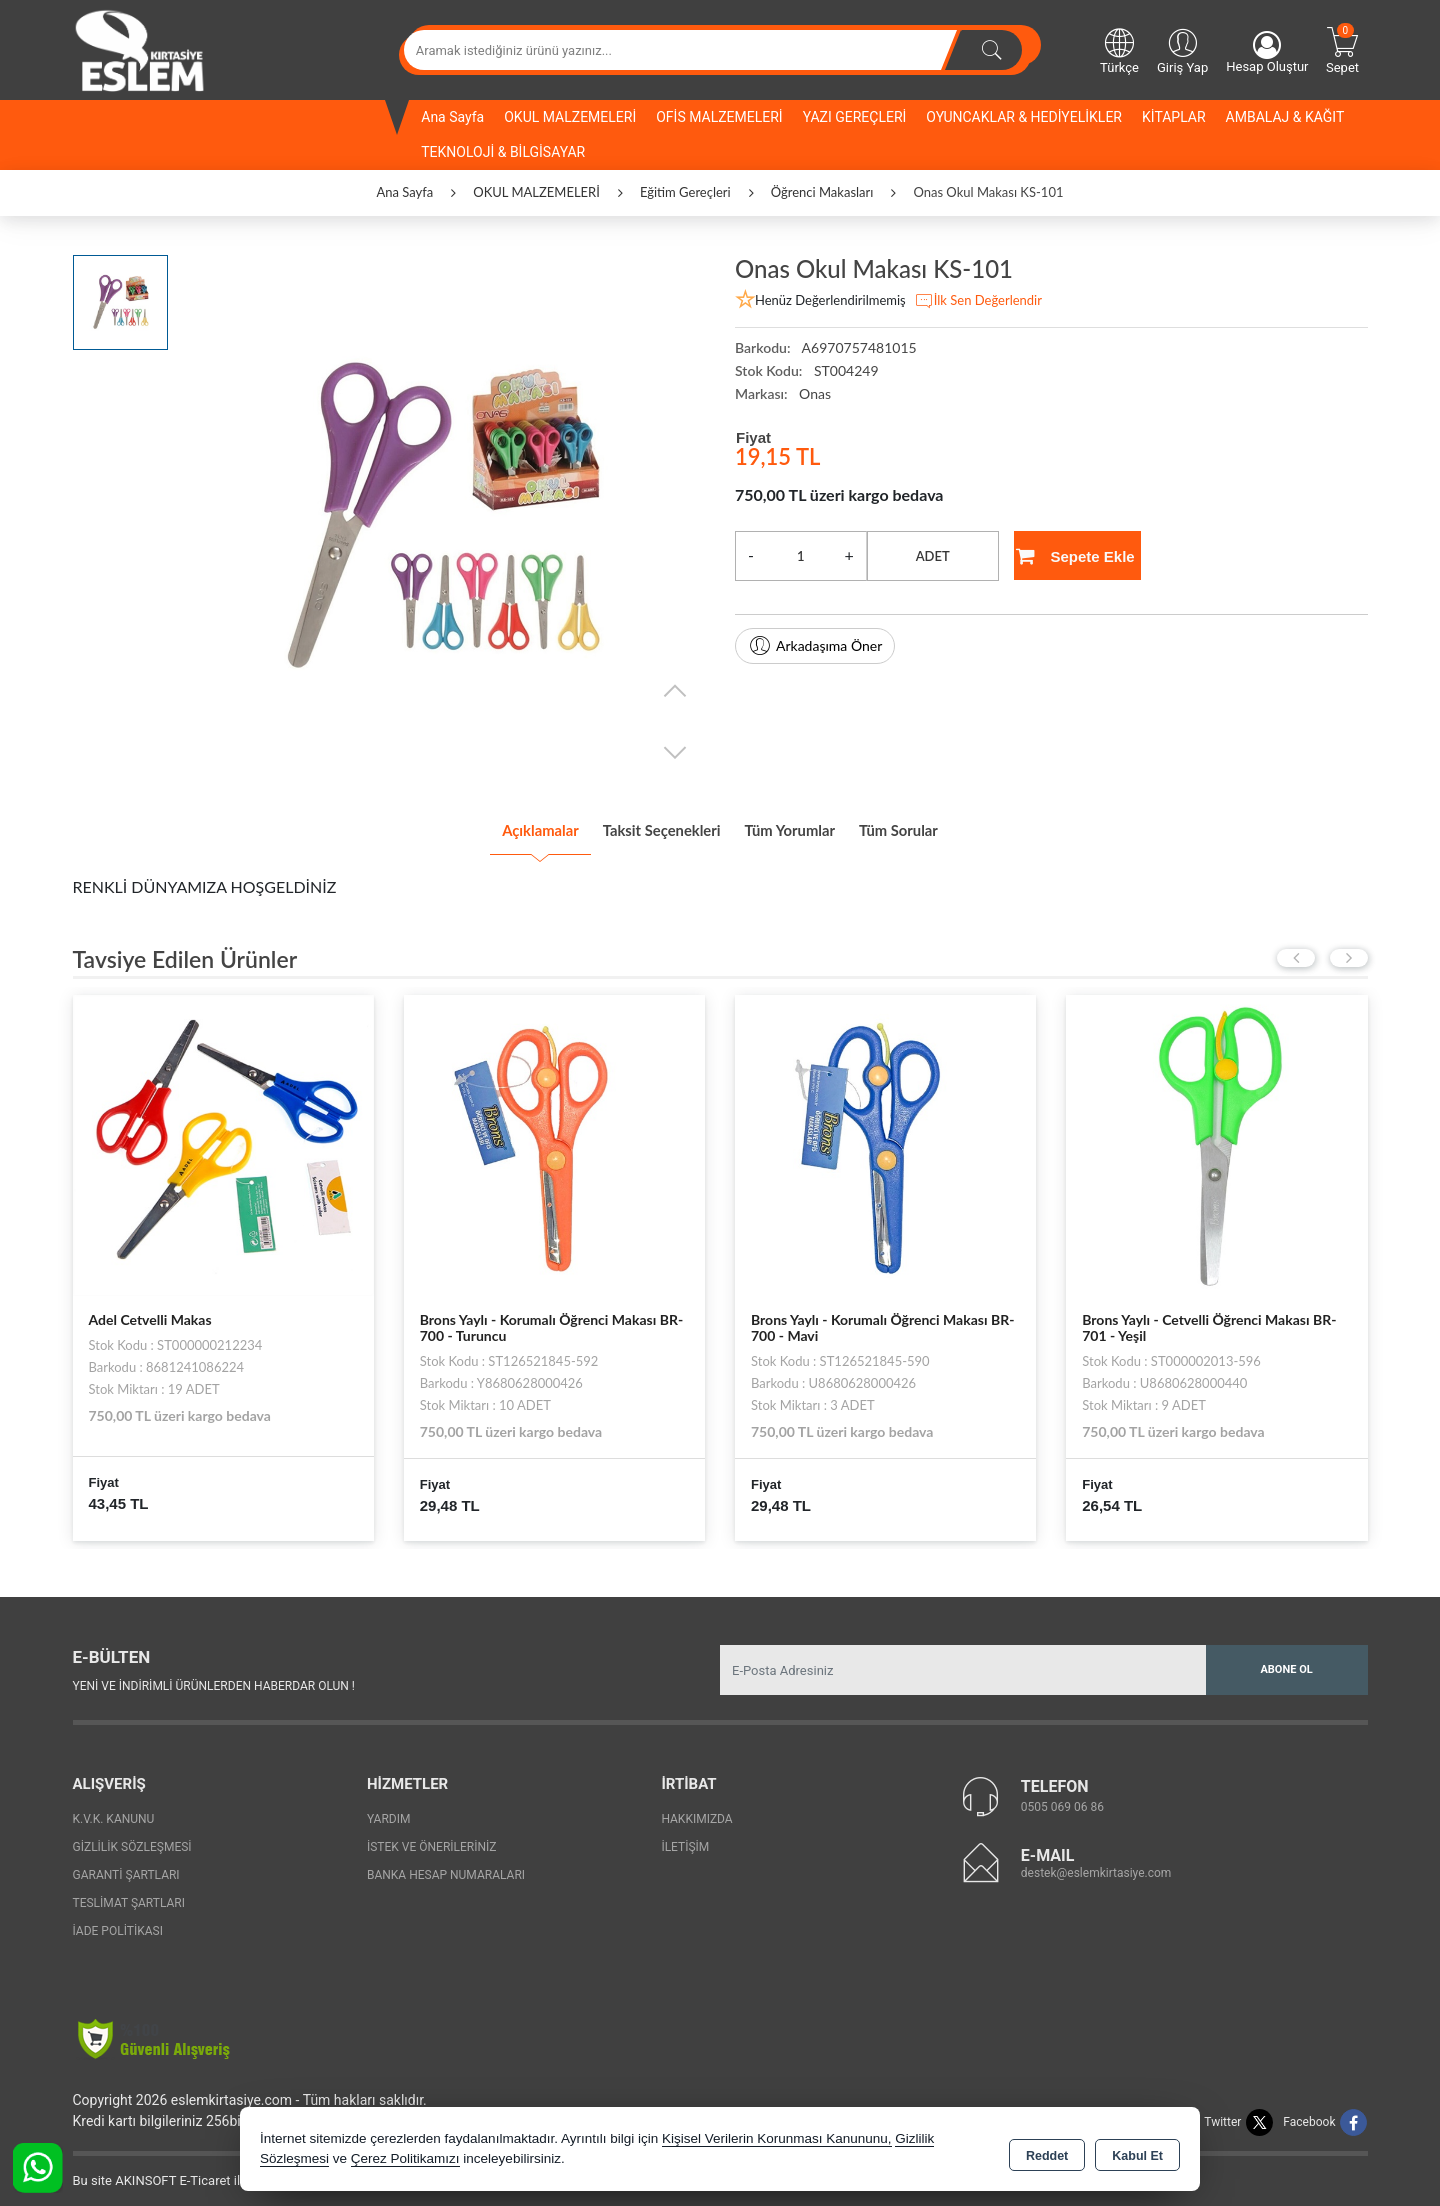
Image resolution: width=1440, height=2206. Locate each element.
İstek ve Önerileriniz (432, 1838)
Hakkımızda (696, 1810)
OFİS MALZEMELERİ (719, 117)
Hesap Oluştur (1267, 52)
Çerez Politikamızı (405, 2160)
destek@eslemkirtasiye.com (1096, 1863)
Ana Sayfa (452, 117)
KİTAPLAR (1174, 117)
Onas (815, 393)
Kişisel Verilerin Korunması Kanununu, (777, 2140)
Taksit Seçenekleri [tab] (643, 825)
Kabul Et (1137, 2152)
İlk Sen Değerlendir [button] (978, 301)
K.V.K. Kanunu (114, 1810)
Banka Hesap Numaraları (446, 1866)
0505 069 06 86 (1062, 1797)
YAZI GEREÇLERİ (855, 117)
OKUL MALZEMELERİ (570, 117)
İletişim (685, 1838)
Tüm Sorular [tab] (953, 825)
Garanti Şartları (126, 1866)
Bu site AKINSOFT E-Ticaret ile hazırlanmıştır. (202, 2171)
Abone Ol (1286, 1660)
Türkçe (1119, 50)
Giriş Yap (1182, 50)
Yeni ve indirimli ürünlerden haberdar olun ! (214, 1676)
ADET (933, 556)
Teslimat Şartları (129, 1894)
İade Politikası (118, 1922)
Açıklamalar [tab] (484, 825)
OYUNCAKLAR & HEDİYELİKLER (1024, 117)
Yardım (389, 1810)
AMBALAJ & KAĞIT (1285, 117)
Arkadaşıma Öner (815, 646)
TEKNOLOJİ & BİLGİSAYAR (503, 152)
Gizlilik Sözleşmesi (132, 1838)
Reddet (1047, 2152)
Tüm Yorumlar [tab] (810, 825)
